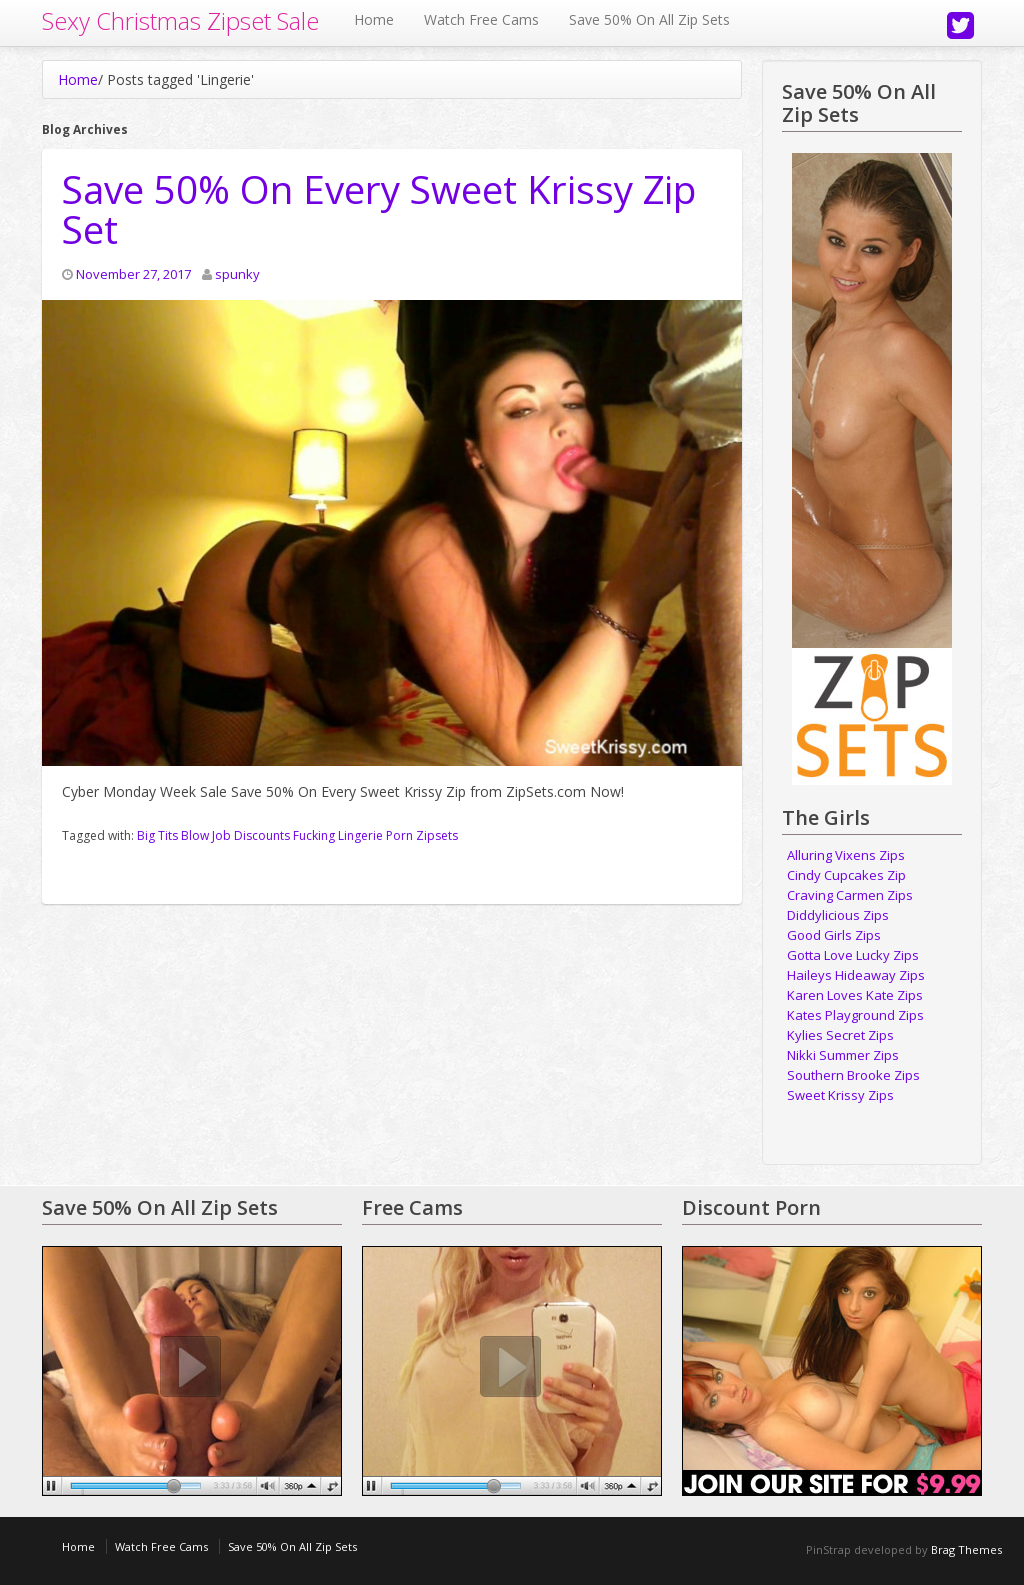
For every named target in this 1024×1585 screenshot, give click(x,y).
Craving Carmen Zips (850, 895)
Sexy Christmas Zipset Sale (180, 20)
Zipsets (437, 835)
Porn (399, 835)
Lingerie (360, 835)
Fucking (314, 835)
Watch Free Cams (481, 19)
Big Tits (157, 835)
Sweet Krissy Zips (840, 1095)
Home (374, 19)
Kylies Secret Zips (840, 1035)
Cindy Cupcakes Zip (846, 875)
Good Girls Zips (834, 935)
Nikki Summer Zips (843, 1055)
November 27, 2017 (133, 274)
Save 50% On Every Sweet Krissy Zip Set (379, 209)
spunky (237, 274)
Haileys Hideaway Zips (856, 975)
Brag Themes (966, 1549)
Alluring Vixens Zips (846, 855)
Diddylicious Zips (838, 915)
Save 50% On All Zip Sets (649, 19)
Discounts (262, 835)
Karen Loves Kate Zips (855, 995)
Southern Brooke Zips (853, 1075)
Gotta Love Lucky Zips (853, 955)
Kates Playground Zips (855, 1015)
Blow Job (206, 835)
